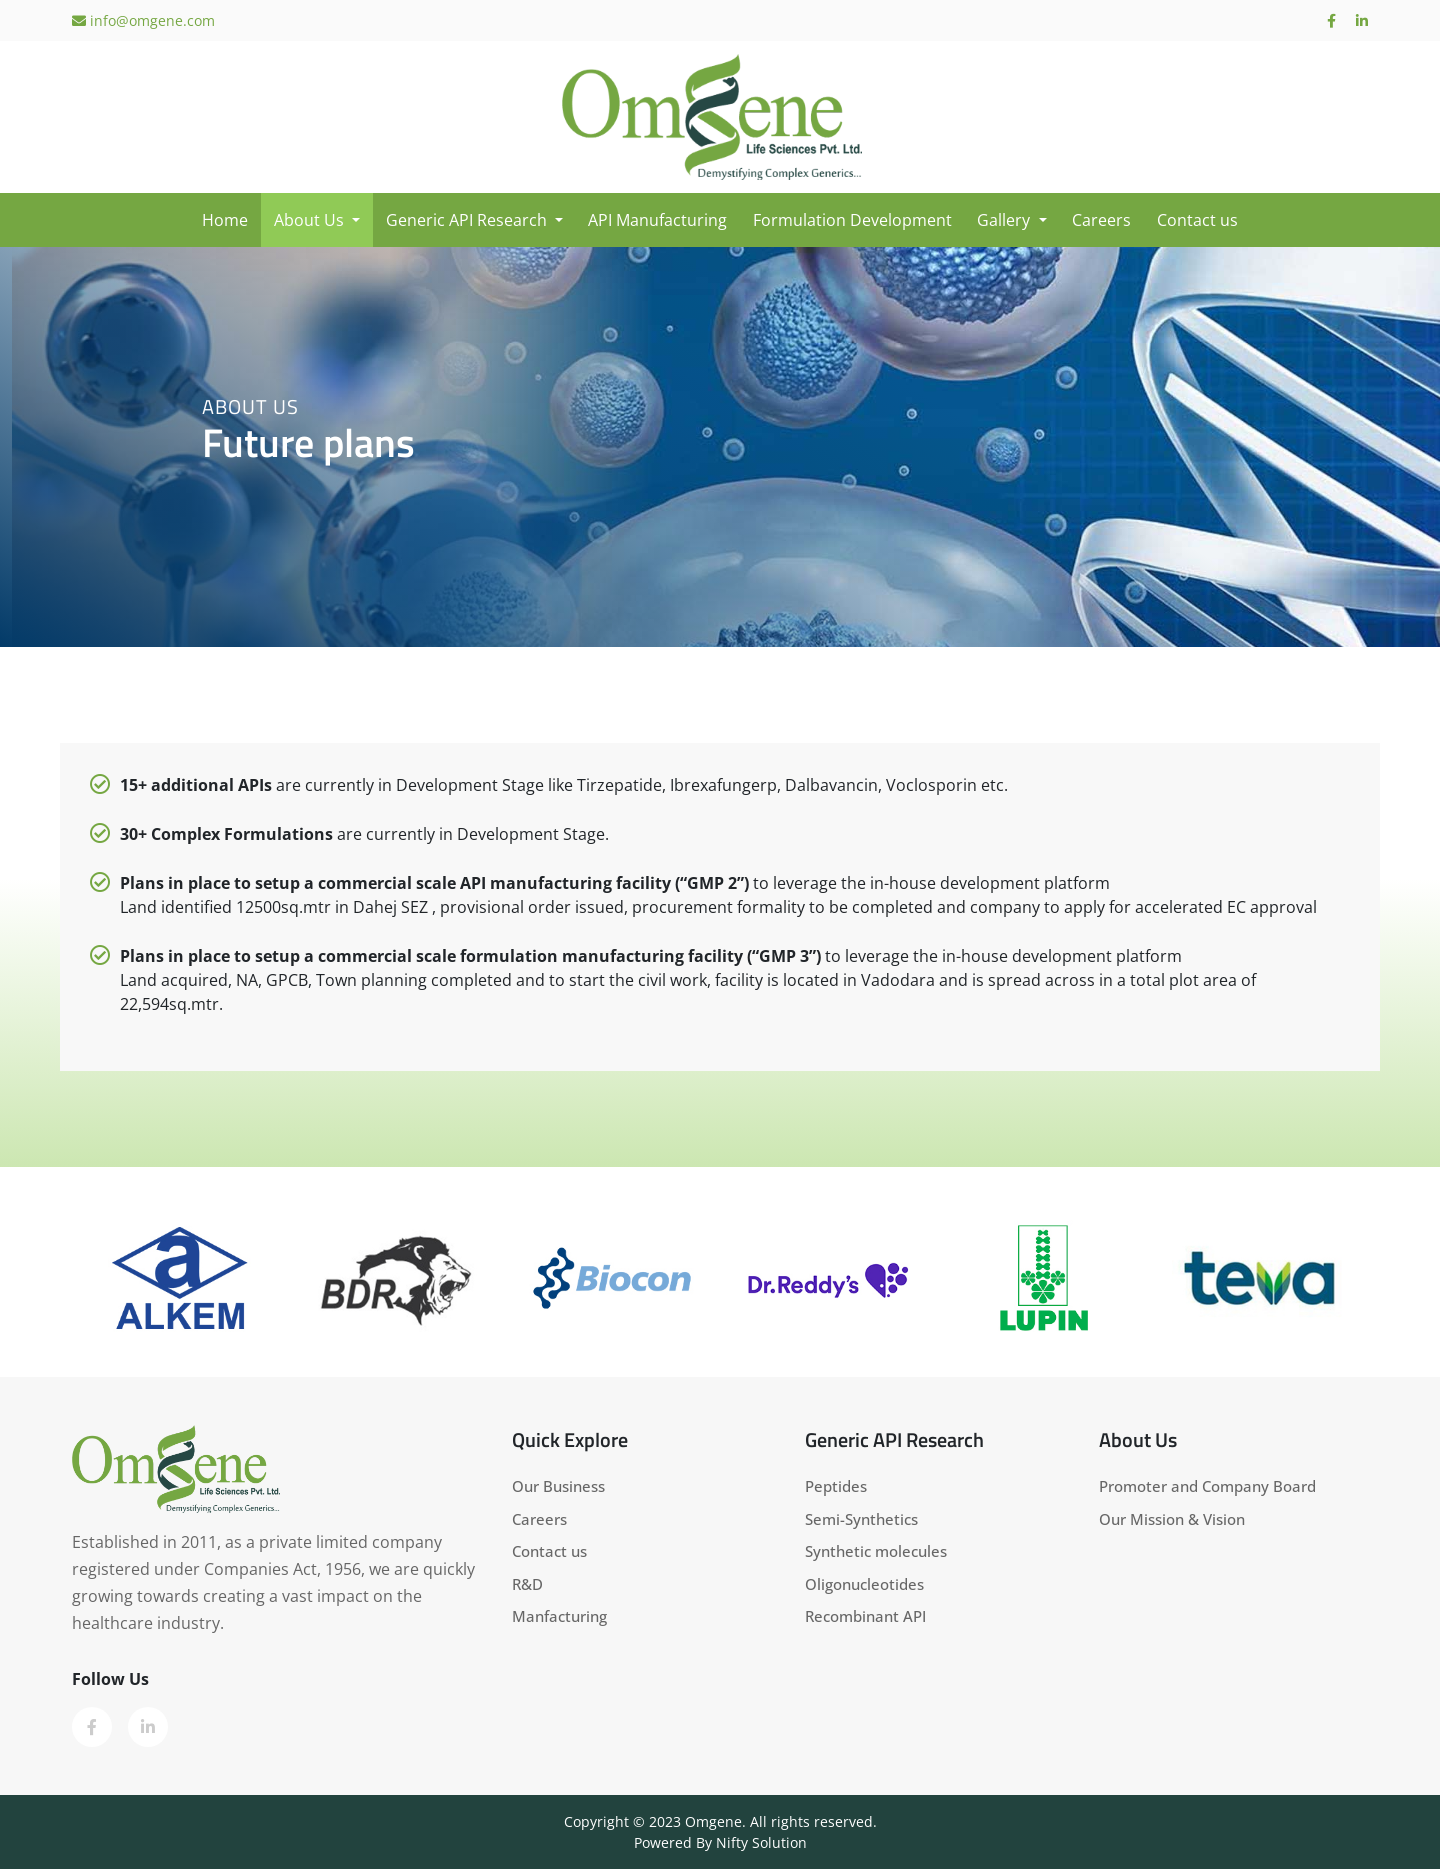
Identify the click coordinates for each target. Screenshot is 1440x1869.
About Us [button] (311, 220)
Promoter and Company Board (1207, 1486)
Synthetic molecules (876, 1551)
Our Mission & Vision (1172, 1519)
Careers (1101, 220)
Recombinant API (865, 1616)
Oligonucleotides (864, 1584)
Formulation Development (852, 220)
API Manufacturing (657, 220)
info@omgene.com (143, 20)
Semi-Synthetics (861, 1519)
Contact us (1197, 220)
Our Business (558, 1486)
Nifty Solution (761, 1842)
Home (225, 220)
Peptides (836, 1486)
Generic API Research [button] (468, 220)
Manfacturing (559, 1616)
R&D (527, 1584)
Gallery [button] (1005, 220)
